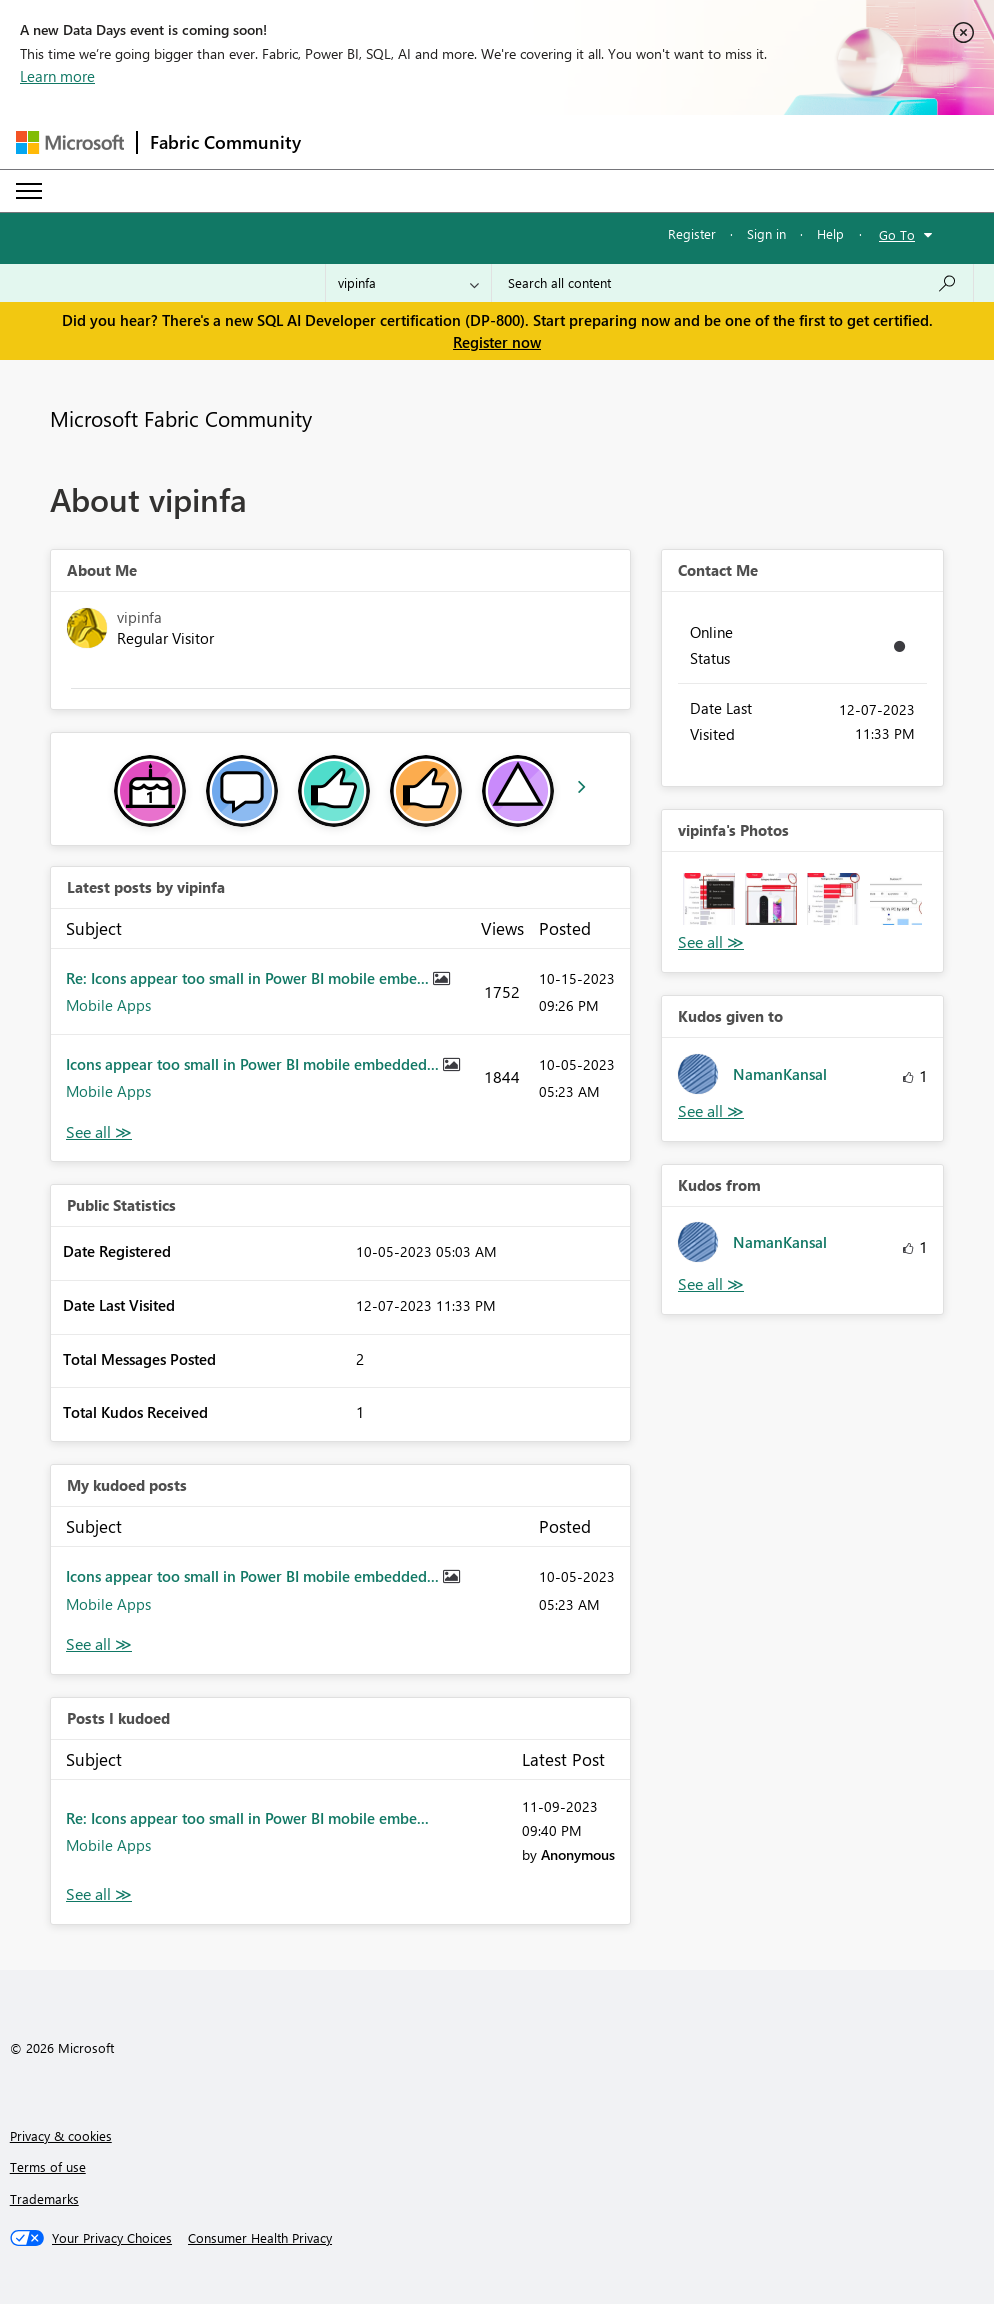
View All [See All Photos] (711, 942)
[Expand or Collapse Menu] (29, 191)
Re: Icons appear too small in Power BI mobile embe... (249, 978)
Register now (497, 342)
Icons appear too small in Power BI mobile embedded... (254, 1064)
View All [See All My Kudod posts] (99, 1644)
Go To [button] (897, 234)
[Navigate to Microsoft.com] (70, 142)
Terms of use (48, 2166)
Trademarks (44, 2198)
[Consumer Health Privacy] (260, 2238)
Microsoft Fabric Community (181, 418)
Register (692, 233)
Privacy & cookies (61, 2135)
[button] (709, 899)
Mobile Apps (108, 1005)
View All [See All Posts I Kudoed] (99, 1894)
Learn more (57, 76)
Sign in (766, 233)
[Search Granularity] (408, 283)
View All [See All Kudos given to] (711, 1111)
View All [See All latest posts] (99, 1132)
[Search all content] (732, 283)
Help (830, 233)
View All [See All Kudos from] (711, 1284)
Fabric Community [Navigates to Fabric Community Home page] (225, 142)
